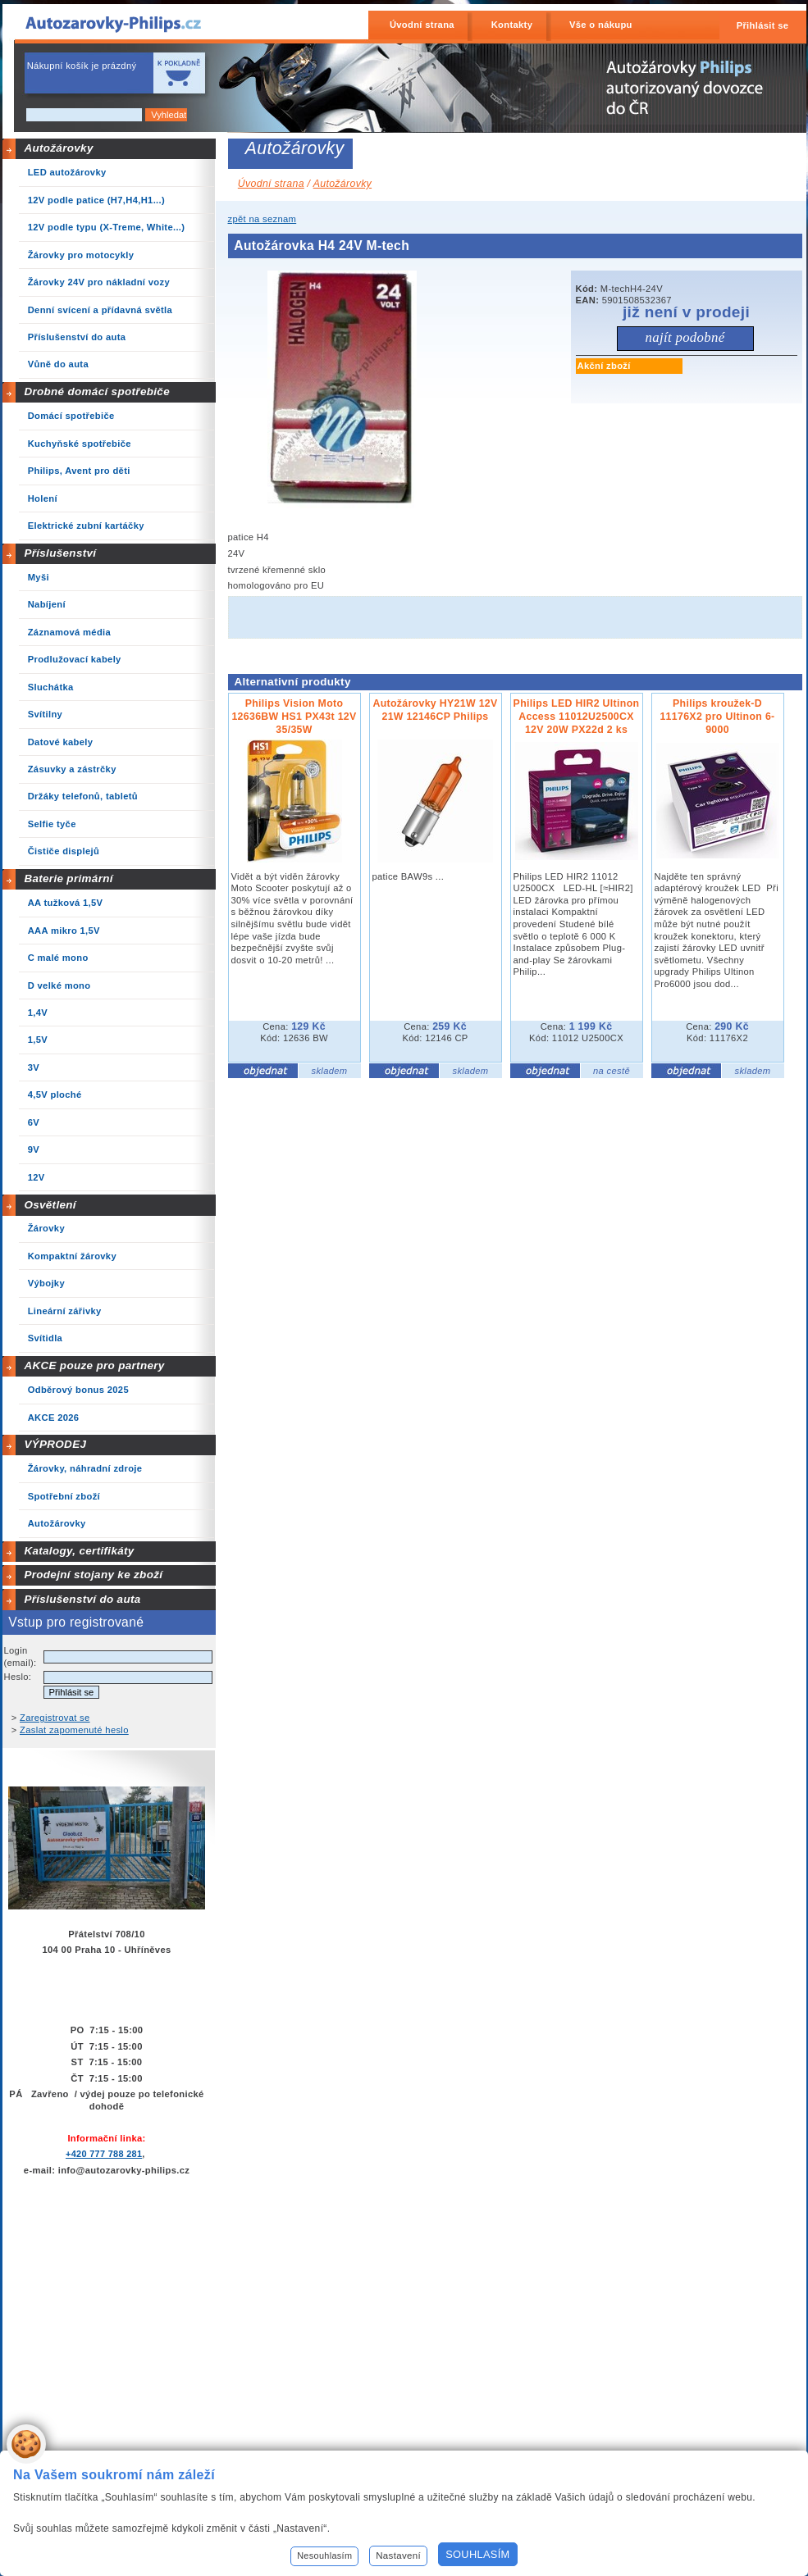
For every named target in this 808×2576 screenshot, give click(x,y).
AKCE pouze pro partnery (94, 1365)
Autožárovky (58, 148)
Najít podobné (684, 337)
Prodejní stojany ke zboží (93, 1574)
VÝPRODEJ (55, 1444)
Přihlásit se (763, 25)
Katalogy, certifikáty (79, 1551)
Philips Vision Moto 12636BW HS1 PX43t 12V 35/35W (293, 716)
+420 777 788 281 (104, 2154)
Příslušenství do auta (82, 1599)
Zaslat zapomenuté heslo (74, 1730)
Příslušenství (60, 553)
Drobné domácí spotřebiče (97, 391)
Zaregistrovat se (55, 1718)
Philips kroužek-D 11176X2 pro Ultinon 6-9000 (717, 716)
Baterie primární (68, 878)
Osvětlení (50, 1205)
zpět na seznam (262, 219)
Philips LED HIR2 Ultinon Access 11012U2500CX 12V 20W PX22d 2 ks (577, 716)
